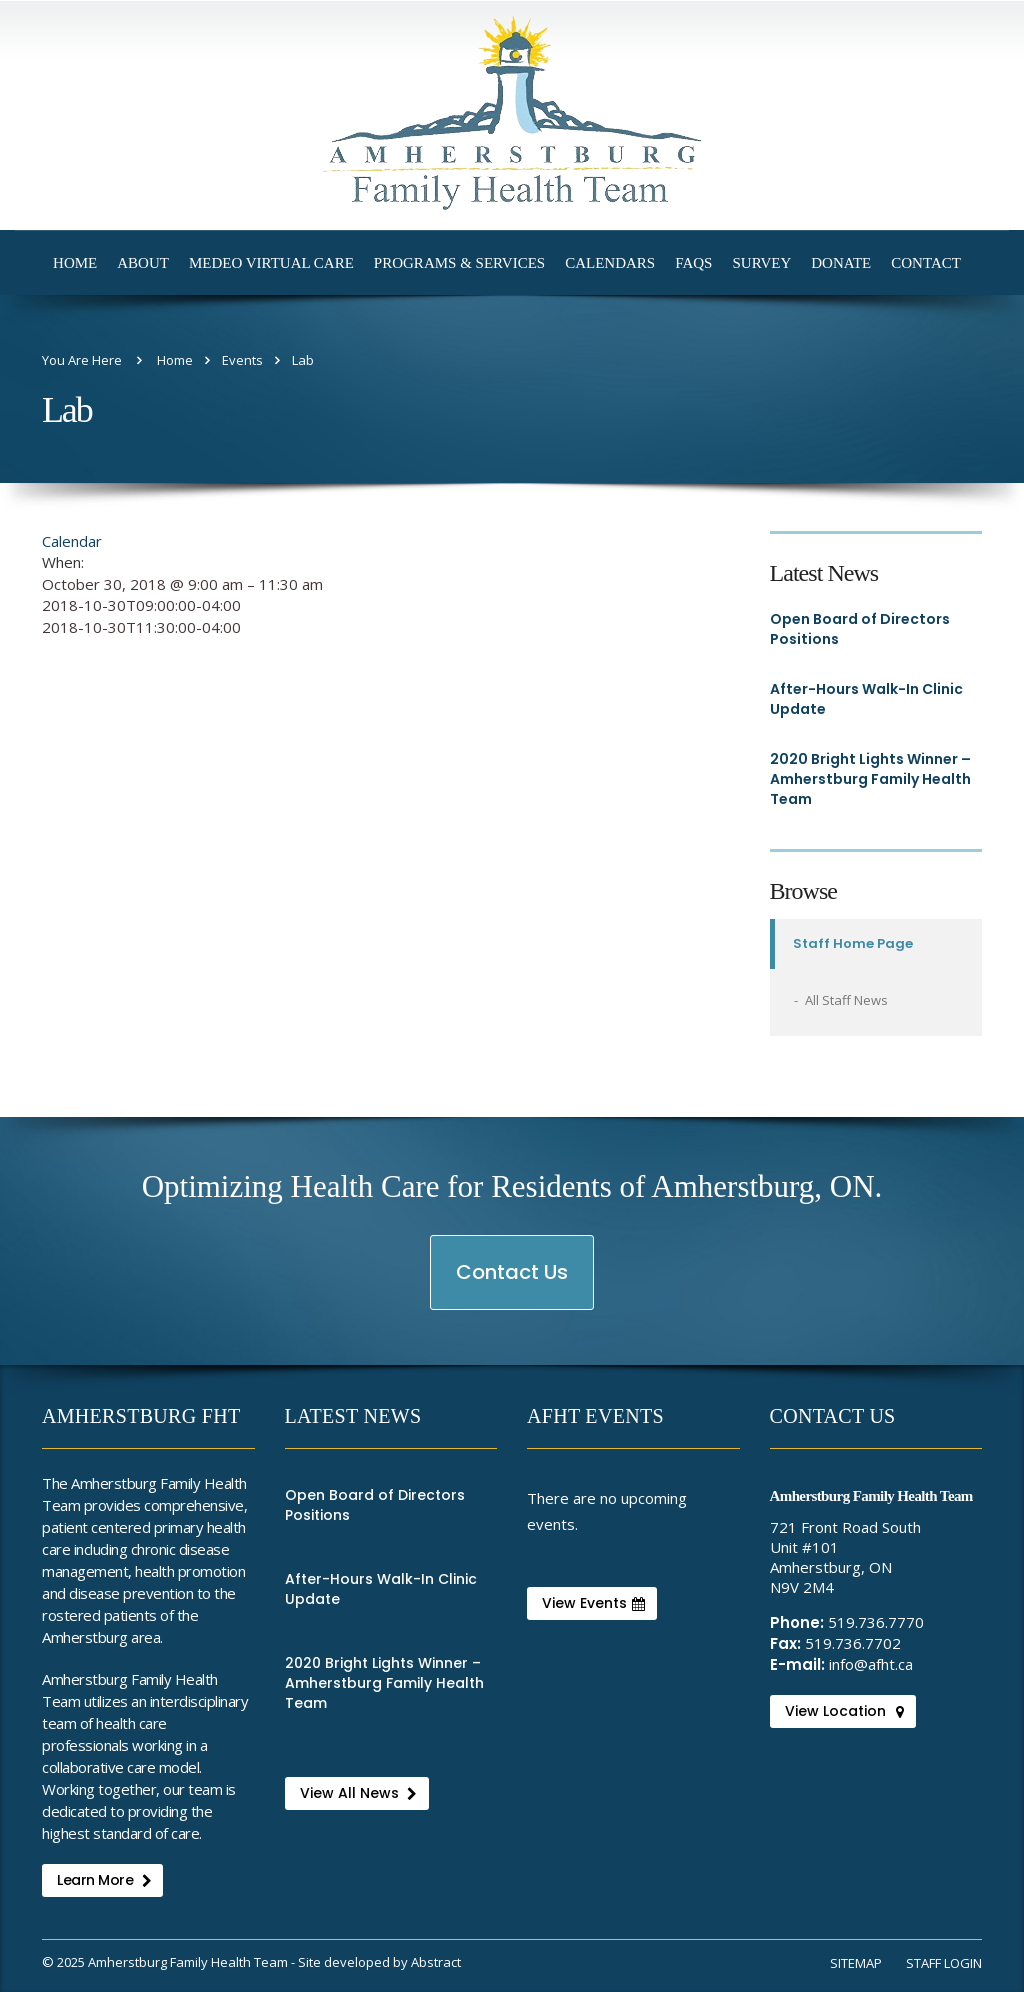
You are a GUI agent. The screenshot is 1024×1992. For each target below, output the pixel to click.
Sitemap (856, 1963)
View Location (844, 1711)
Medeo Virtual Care (271, 263)
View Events (593, 1603)
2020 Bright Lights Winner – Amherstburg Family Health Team (870, 779)
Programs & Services (459, 263)
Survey (761, 263)
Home (75, 263)
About (143, 263)
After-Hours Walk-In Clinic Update (866, 699)
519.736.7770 (876, 1622)
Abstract (436, 1962)
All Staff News (846, 1000)
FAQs (693, 263)
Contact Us (513, 1283)
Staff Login (944, 1963)
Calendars (610, 263)
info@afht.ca (871, 1664)
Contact (926, 263)
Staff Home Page (853, 943)
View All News (358, 1793)
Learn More (104, 1880)
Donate (841, 263)
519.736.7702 (853, 1643)
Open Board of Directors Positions (860, 629)
